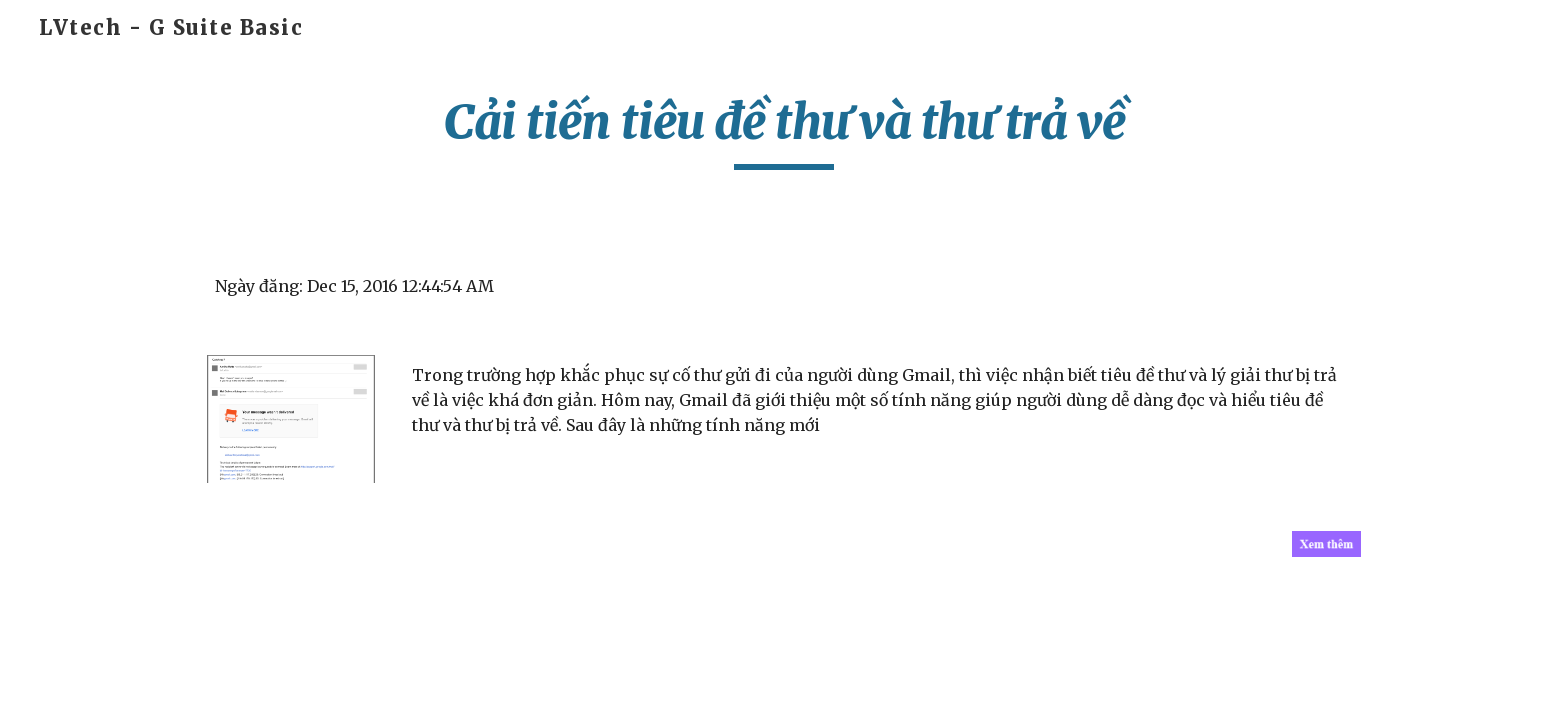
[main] (784, 131)
